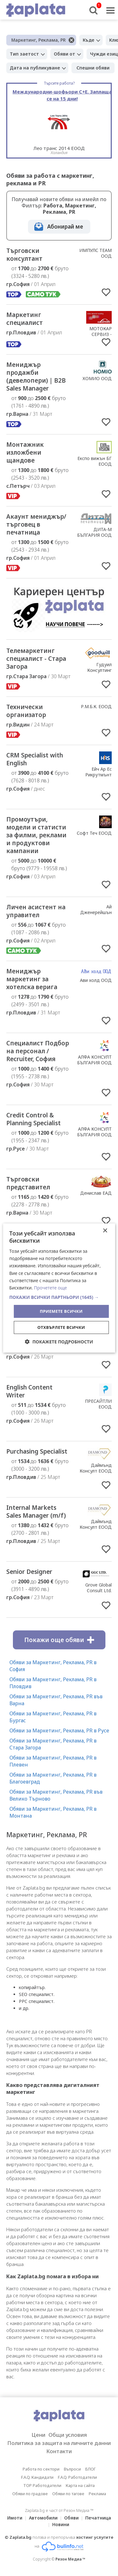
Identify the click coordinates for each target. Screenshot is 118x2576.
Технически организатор (26, 711)
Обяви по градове (30, 2493)
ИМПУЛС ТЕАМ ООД (95, 253)
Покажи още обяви (59, 1640)
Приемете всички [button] (61, 1311)
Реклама (97, 2493)
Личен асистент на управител (35, 911)
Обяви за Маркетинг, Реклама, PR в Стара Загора (53, 1744)
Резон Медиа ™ (70, 2559)
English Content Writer (29, 1391)
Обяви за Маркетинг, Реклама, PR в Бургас (53, 1717)
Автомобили (43, 2518)
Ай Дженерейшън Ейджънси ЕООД (93, 912)
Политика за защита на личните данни (59, 2443)
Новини (60, 2524)
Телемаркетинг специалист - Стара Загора (36, 659)
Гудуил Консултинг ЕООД (99, 670)
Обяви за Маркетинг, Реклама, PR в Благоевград (53, 1778)
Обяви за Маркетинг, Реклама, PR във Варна (56, 1700)
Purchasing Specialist (36, 1451)
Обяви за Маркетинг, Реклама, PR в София (53, 1666)
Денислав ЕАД (96, 1193)
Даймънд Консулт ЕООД (96, 1468)
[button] (59, 1297)
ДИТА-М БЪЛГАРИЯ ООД (94, 532)
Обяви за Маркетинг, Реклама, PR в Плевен (53, 1761)
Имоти (14, 2518)
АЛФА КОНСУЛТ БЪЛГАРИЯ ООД (94, 1060)
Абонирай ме (65, 226)
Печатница (98, 2518)
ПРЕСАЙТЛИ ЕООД (98, 1404)
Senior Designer (29, 1572)
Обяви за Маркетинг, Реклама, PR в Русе (59, 1730)
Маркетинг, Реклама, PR (38, 40)
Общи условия (67, 2434)
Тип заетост (24, 54)
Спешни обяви (93, 68)
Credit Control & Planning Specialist (33, 1119)
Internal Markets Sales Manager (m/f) (36, 1511)
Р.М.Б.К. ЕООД (96, 706)
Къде (88, 40)
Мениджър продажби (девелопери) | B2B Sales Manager (36, 376)
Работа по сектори (41, 2469)
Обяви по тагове (68, 2493)
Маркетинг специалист (24, 319)
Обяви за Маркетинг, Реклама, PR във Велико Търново (56, 1795)
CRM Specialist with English (34, 759)
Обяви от (64, 54)
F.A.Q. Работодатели (77, 2477)
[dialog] (59, 1288)
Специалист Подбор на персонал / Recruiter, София (37, 1051)
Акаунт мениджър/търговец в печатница (36, 524)
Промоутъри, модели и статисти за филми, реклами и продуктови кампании (36, 835)
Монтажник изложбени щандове (25, 452)
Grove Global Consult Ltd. (98, 1587)
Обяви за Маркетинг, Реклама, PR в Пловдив (53, 1683)
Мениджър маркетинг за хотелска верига (31, 979)
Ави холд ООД (96, 980)
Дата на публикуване (35, 68)
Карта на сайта (80, 2485)
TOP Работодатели (42, 2485)
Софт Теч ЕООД (94, 833)
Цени (38, 2434)
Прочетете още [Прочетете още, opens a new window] (50, 1288)
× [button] (105, 1230)
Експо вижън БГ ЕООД (94, 461)
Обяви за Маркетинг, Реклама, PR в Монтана (53, 1812)
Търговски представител (28, 1183)
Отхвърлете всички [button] (61, 1327)
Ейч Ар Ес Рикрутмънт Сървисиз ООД (95, 774)
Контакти (59, 2451)
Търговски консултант (24, 255)
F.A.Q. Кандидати (37, 2477)
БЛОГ (90, 2469)
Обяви (71, 2518)
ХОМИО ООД (97, 378)
